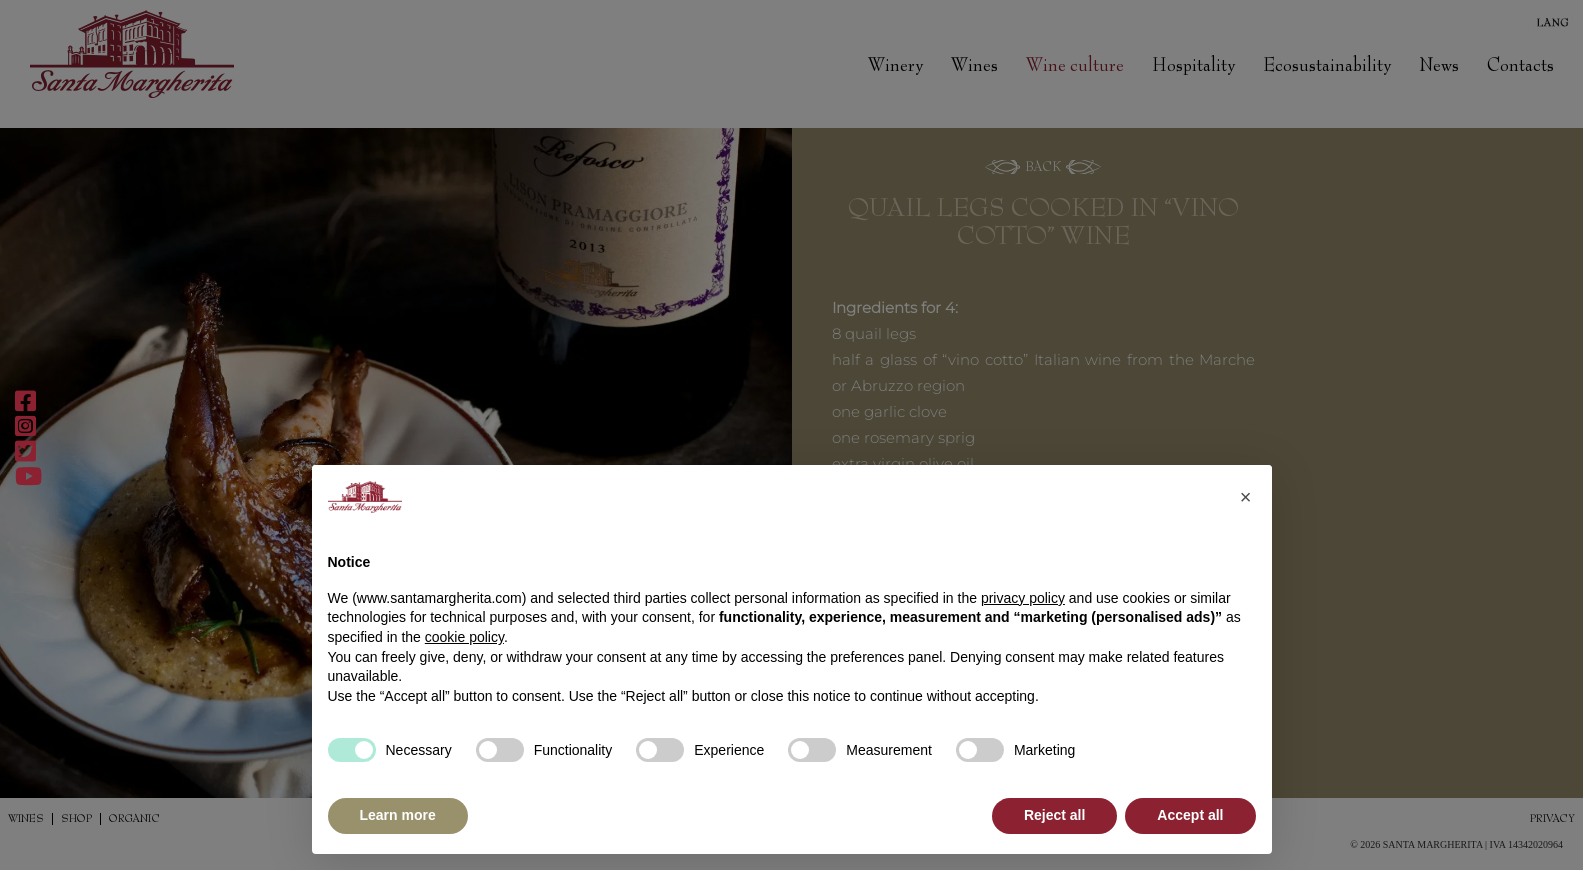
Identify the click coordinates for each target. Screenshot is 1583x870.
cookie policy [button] (464, 637)
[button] (1246, 497)
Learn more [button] (398, 815)
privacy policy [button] (1023, 598)
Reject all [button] (1054, 815)
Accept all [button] (1190, 815)
